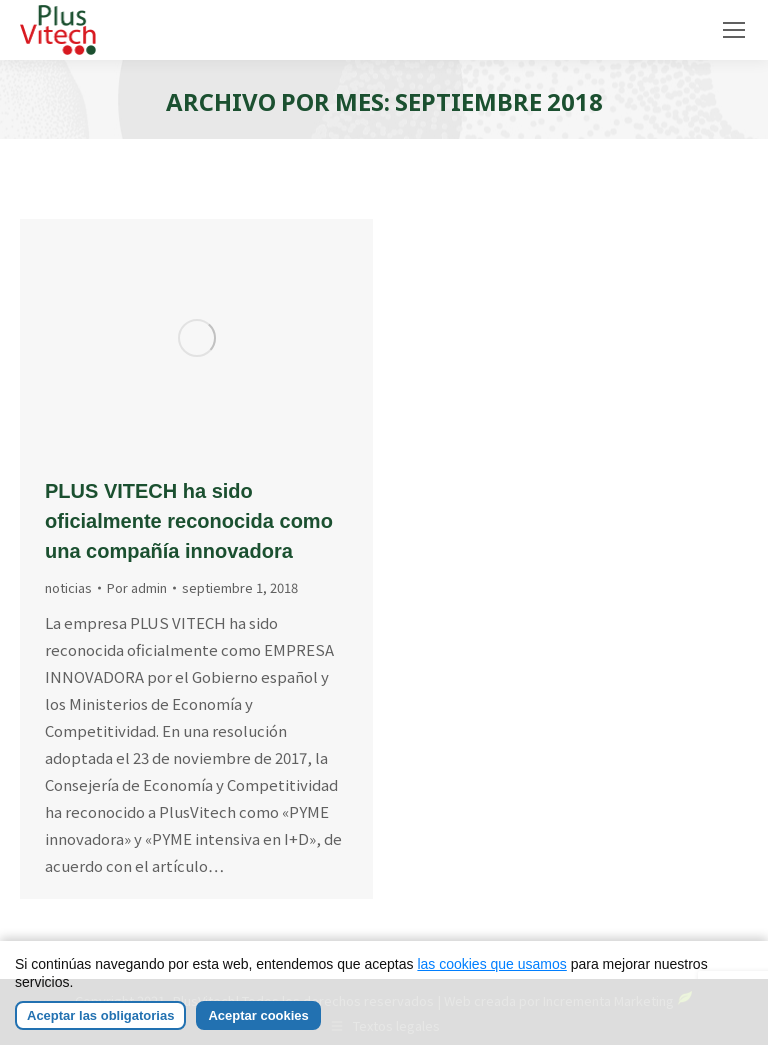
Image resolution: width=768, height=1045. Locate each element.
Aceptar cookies (258, 1017)
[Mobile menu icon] (734, 30)
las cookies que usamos (491, 966)
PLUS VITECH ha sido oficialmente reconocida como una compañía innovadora (189, 521)
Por (137, 587)
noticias (68, 587)
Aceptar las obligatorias (100, 1017)
